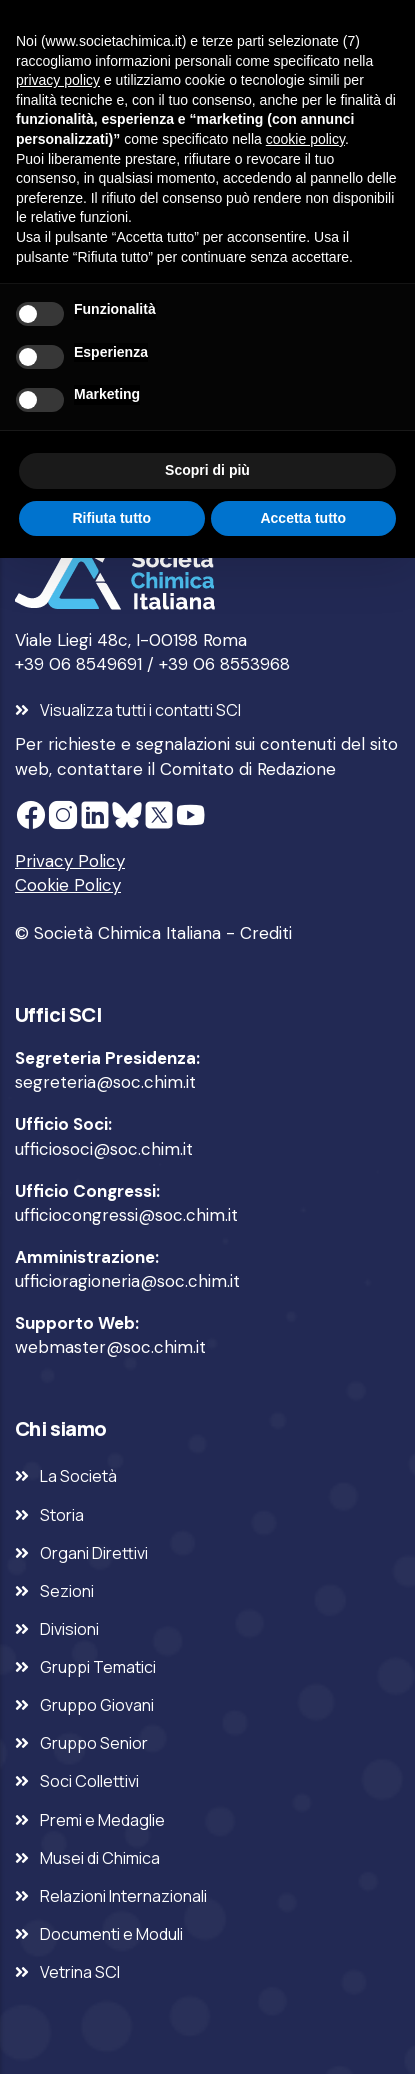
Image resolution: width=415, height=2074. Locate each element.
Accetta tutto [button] (303, 518)
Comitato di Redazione (248, 769)
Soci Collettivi (89, 1781)
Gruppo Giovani (97, 1705)
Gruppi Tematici (98, 1667)
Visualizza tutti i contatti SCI (140, 710)
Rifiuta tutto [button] (111, 518)
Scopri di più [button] (207, 470)
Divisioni (69, 1629)
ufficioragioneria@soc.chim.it (127, 1281)
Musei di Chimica (100, 1858)
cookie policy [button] (305, 139)
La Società (78, 1476)
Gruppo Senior (94, 1743)
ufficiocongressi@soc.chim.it (126, 1215)
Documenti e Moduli (111, 1934)
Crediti (266, 933)
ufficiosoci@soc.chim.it (104, 1149)
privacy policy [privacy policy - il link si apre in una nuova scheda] (58, 80)
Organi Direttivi (94, 1553)
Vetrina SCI (80, 1972)
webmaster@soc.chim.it (110, 1347)
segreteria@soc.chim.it (105, 1082)
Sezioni (67, 1591)
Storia (62, 1515)
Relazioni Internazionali (123, 1896)
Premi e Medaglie (102, 1820)
